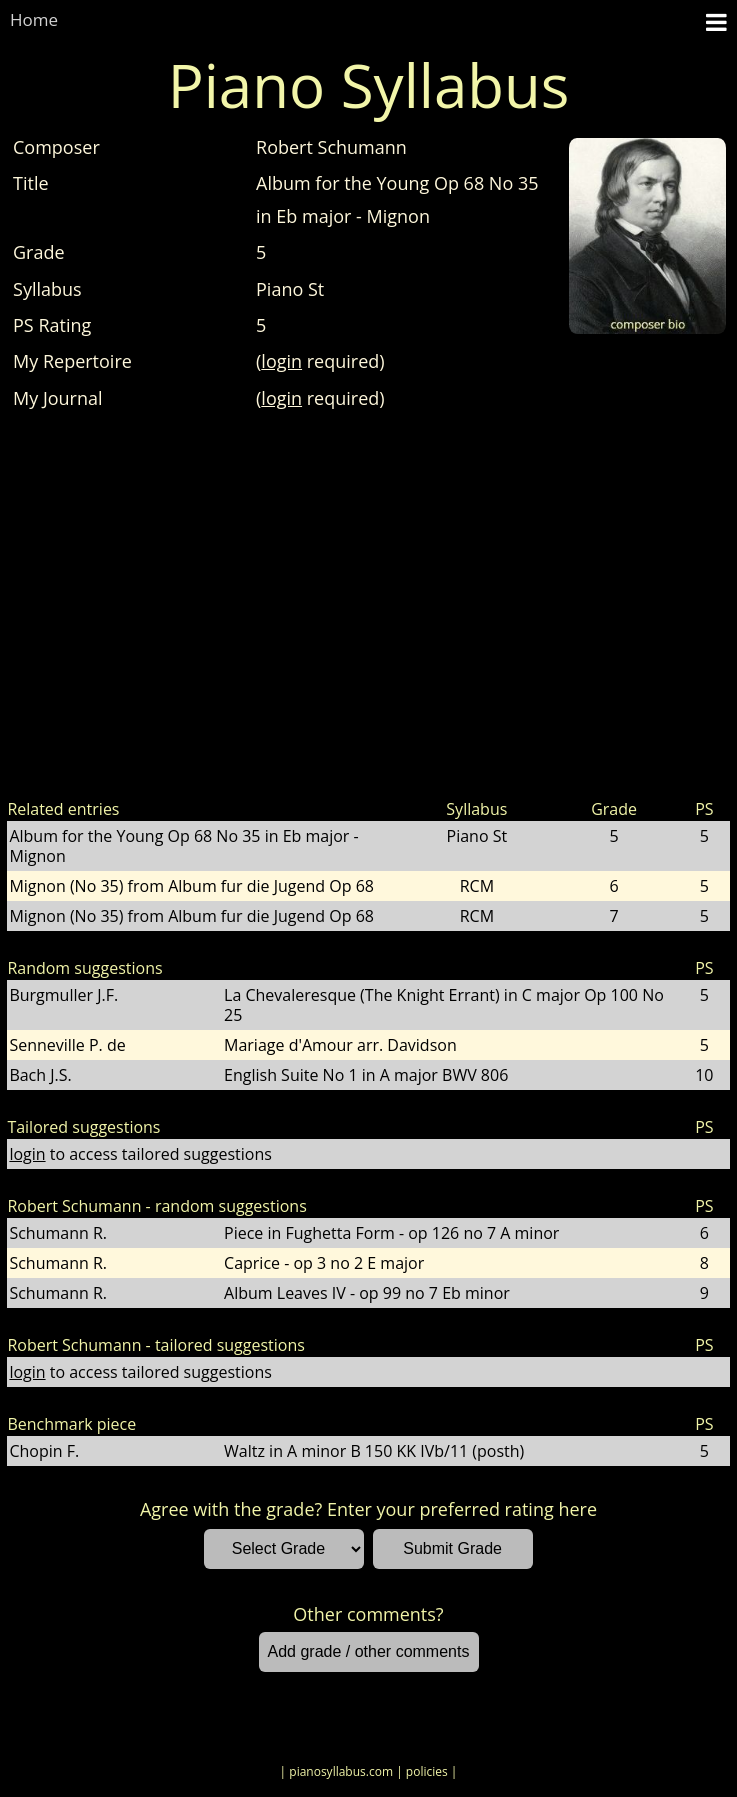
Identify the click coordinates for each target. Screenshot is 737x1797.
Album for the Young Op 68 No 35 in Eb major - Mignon (183, 846)
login (281, 361)
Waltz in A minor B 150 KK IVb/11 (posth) (374, 1451)
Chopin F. (44, 1451)
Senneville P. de (67, 1045)
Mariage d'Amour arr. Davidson (340, 1045)
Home (34, 19)
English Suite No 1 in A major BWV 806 (366, 1075)
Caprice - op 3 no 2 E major (324, 1263)
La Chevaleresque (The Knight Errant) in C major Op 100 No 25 (444, 1005)
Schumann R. (58, 1233)
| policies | (426, 1771)
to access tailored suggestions (140, 1154)
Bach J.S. (40, 1075)
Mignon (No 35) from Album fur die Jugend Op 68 (191, 886)
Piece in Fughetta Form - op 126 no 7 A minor (391, 1233)
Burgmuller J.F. (63, 995)
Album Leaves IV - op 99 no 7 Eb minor (367, 1293)
